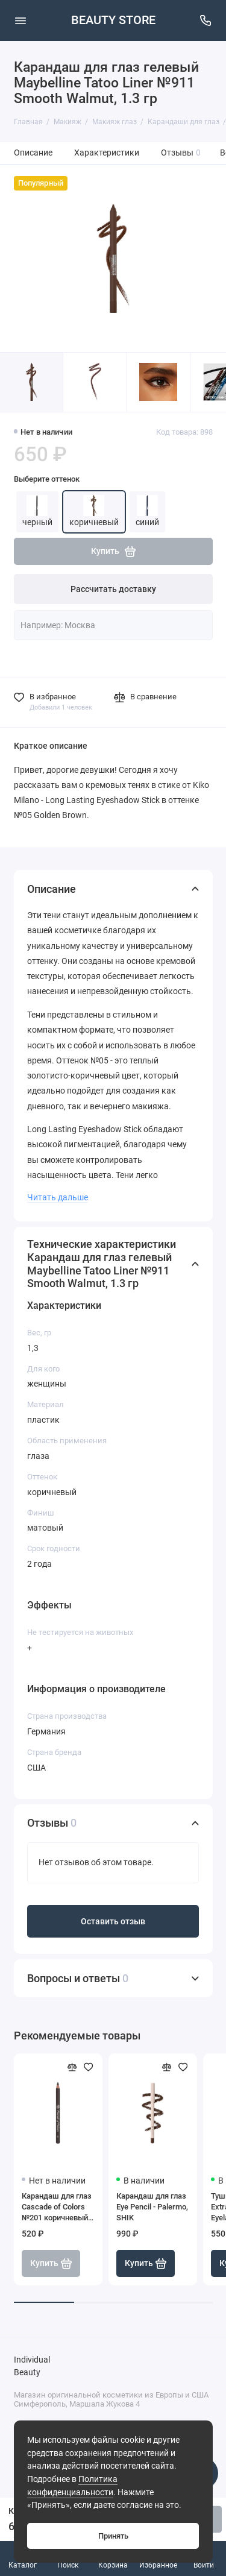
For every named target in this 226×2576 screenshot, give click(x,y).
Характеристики (106, 153)
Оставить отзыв (113, 1921)
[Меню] (20, 20)
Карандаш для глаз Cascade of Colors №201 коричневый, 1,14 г (57, 2207)
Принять (113, 2535)
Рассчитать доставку (113, 589)
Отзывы (181, 153)
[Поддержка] (206, 20)
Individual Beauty (32, 2366)
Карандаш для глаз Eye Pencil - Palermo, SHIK (152, 2206)
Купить (146, 2263)
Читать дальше (57, 1197)
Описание (33, 153)
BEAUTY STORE (113, 20)
